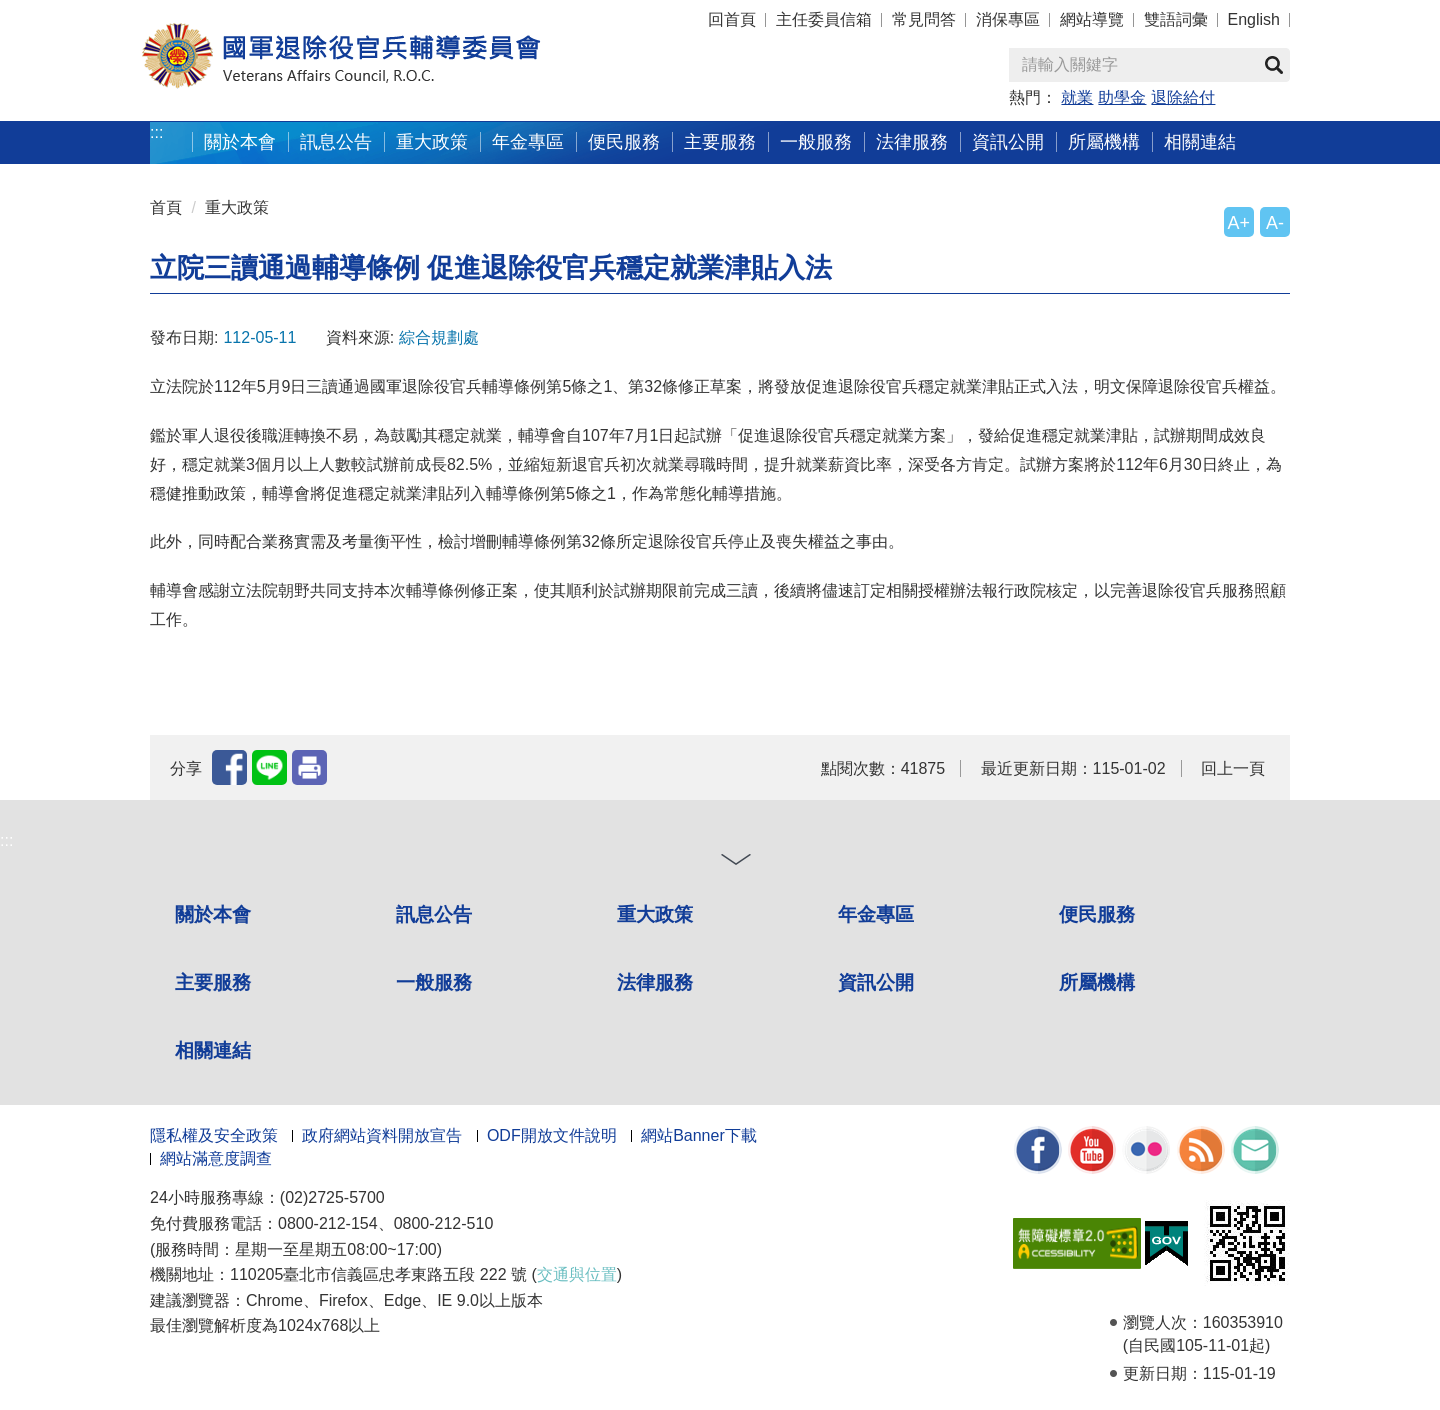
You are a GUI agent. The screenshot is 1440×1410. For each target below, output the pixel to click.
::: (156, 132)
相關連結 (1200, 141)
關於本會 (240, 141)
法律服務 (912, 141)
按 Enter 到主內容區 (90, 13)
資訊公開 (1008, 141)
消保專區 (1008, 19)
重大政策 (432, 141)
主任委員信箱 (824, 19)
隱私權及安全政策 (214, 1135)
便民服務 (624, 141)
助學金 (1122, 97)
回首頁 (732, 19)
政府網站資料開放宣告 (382, 1135)
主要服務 (720, 141)
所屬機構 (1104, 141)
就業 (1077, 97)
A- (1275, 223)
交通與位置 (577, 1274)
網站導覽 (1092, 19)
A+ (1239, 223)
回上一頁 (1233, 768)
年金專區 (528, 141)
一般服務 (816, 141)
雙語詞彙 (1176, 19)
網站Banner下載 (699, 1135)
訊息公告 (336, 141)
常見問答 (924, 19)
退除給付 (1183, 97)
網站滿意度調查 (216, 1158)
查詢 (1274, 65)
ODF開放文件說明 (552, 1135)
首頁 (166, 207)
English (1254, 19)
